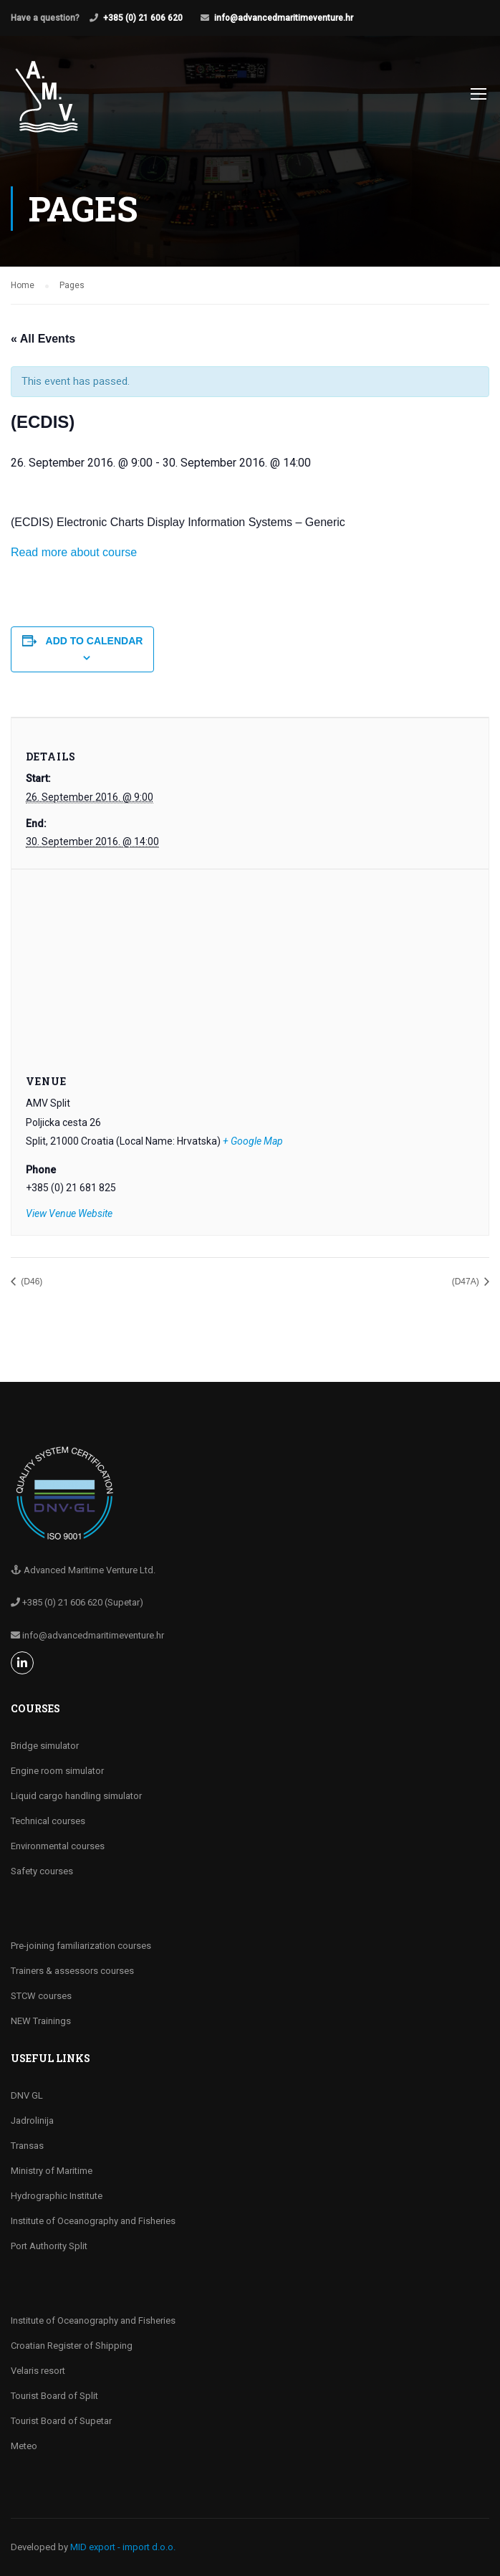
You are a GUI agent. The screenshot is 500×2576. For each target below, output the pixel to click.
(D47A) (466, 1282)
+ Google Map (253, 1141)
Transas (27, 2145)
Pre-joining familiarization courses (81, 1945)
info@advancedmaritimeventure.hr (283, 18)
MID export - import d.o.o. (123, 2547)
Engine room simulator (57, 1770)
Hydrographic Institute (56, 2195)
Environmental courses (58, 1846)
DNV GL (27, 2095)
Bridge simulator (45, 1745)
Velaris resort (38, 2370)
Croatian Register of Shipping (72, 2345)
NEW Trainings (41, 2021)
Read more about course (74, 552)
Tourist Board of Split (54, 2395)
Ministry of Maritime (51, 2170)
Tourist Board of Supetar (61, 2420)
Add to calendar (94, 641)
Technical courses (48, 1821)
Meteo (24, 2446)
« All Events (43, 339)
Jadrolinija (32, 2120)
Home (22, 285)
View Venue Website (69, 1213)
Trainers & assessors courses (72, 1970)
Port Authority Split (49, 2246)
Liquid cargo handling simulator (76, 1795)
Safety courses (42, 1871)
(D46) (30, 1282)
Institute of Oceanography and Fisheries (93, 2220)
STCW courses (41, 1995)
